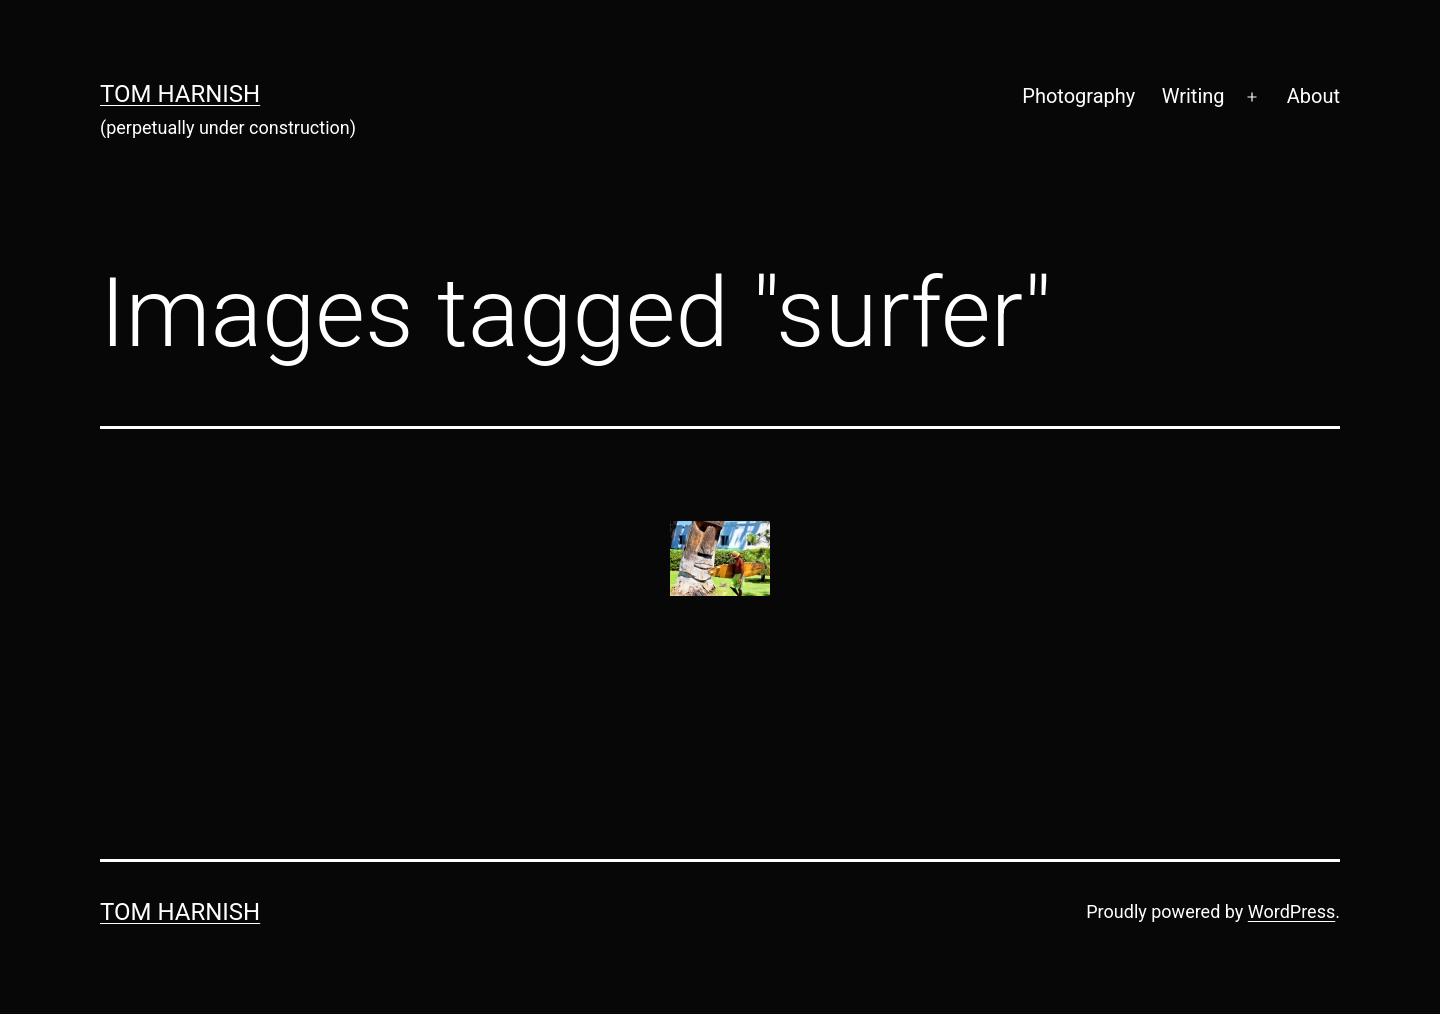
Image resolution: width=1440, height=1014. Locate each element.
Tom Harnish (180, 94)
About (1313, 96)
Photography (1078, 96)
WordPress (1291, 911)
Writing (1193, 96)
